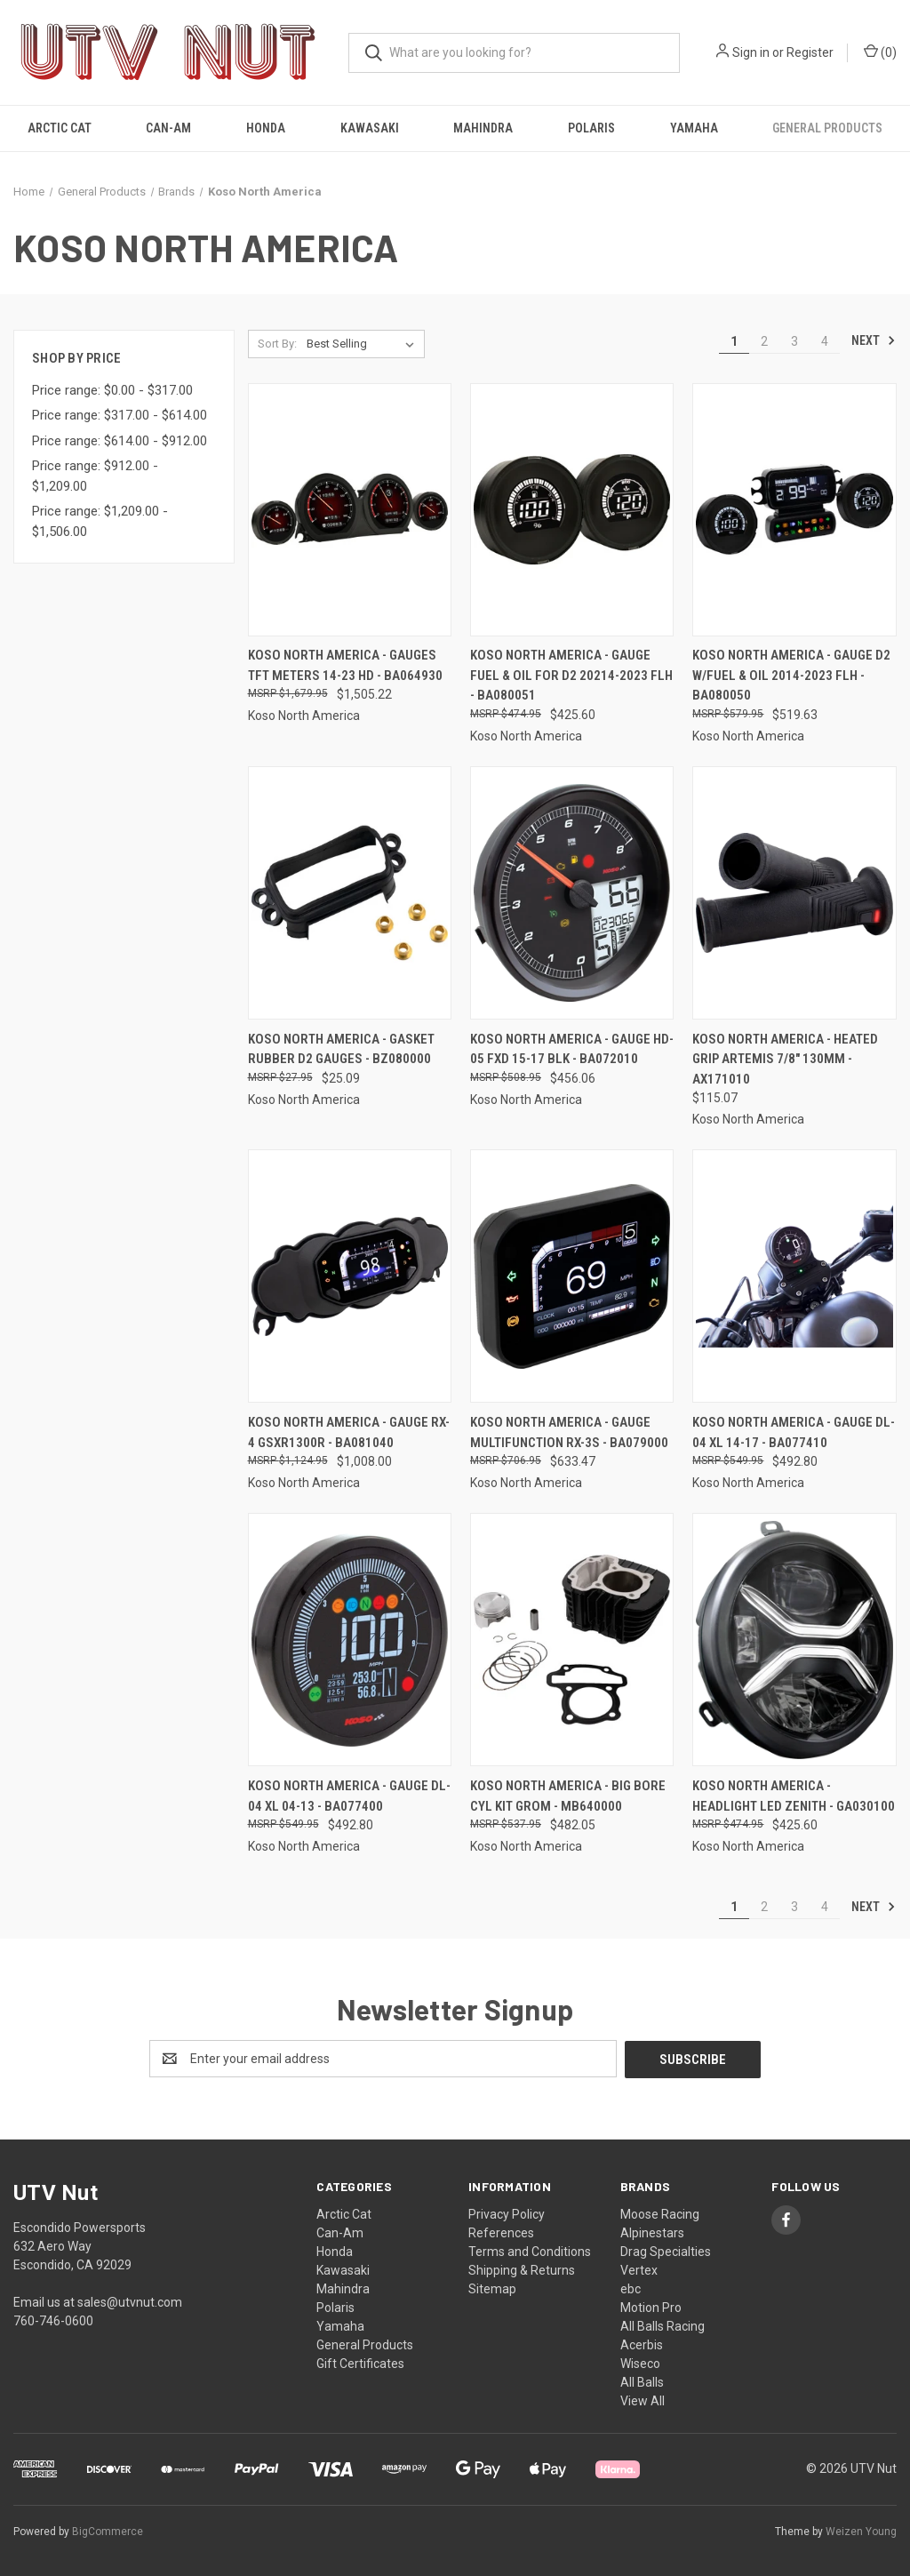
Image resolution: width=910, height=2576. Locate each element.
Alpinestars (652, 2232)
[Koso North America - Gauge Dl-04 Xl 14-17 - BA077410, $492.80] (794, 1276)
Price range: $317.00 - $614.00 (119, 415)
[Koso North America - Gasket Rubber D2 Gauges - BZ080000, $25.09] (349, 893)
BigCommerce (107, 2530)
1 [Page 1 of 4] (734, 341)
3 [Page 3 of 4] (794, 341)
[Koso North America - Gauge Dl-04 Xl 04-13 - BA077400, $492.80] (349, 1639)
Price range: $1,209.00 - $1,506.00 (100, 521)
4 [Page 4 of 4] (824, 341)
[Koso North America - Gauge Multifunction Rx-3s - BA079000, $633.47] (572, 1276)
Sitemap (492, 2288)
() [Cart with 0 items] (880, 52)
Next (873, 340)
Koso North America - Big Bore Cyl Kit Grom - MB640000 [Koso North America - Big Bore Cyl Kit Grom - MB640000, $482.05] (568, 1796)
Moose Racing (659, 2213)
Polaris (591, 128)
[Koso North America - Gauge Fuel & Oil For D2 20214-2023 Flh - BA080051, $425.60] (572, 510)
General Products (827, 128)
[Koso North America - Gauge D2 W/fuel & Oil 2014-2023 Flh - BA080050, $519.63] (794, 510)
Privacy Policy (506, 2213)
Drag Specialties (665, 2251)
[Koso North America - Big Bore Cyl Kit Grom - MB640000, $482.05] (572, 1639)
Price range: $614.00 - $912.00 (119, 441)
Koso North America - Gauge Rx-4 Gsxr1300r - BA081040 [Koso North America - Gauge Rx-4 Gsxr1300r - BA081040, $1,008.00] (349, 1432)
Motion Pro (651, 2307)
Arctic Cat (60, 128)
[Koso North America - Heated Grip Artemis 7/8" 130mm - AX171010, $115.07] (794, 893)
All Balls (642, 2381)
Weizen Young (861, 2530)
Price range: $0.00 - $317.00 (112, 390)
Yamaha (694, 128)
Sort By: (277, 343)
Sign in (751, 52)
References (501, 2232)
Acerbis (641, 2344)
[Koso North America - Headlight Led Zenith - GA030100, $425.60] (794, 1639)
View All (642, 2400)
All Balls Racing (662, 2325)
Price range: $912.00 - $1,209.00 (95, 476)
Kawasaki (369, 128)
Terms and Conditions (529, 2251)
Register (810, 52)
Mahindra (483, 128)
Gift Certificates (360, 2363)
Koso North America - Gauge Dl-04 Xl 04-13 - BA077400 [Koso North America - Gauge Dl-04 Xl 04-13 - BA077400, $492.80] (349, 1796)
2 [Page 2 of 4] (764, 341)
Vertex (639, 2269)
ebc (630, 2288)
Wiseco (640, 2363)
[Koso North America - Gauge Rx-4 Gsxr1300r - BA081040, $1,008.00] (349, 1276)
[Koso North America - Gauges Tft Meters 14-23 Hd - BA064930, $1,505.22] (349, 510)
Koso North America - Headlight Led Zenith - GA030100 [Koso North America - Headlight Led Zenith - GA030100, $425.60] (793, 1796)
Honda (265, 128)
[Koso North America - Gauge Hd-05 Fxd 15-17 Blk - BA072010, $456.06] (572, 893)
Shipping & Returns (521, 2269)
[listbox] (364, 344)
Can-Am (168, 128)
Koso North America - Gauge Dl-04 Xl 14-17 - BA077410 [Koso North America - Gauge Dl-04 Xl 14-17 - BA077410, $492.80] (793, 1432)
